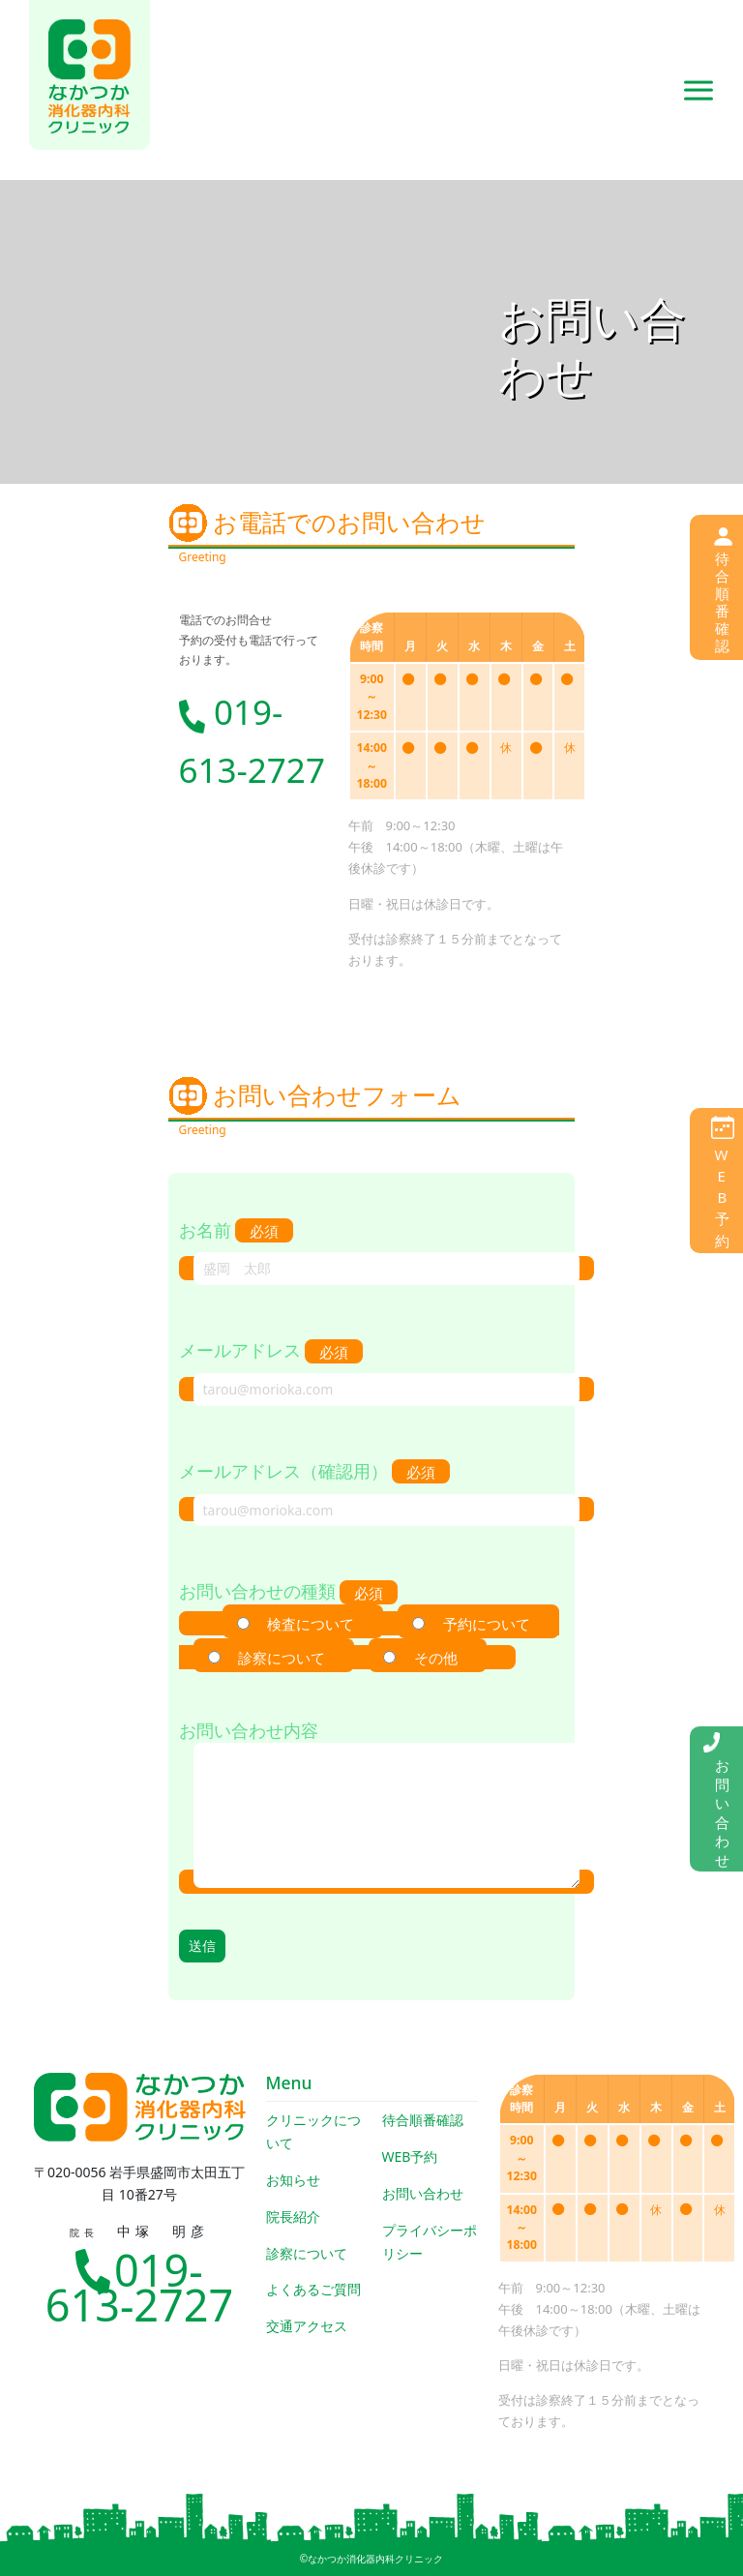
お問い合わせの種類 (369, 1624)
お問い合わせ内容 (372, 1806)
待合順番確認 (422, 2120)
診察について (306, 2253)
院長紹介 (293, 2216)
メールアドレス (372, 1369)
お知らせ (293, 2180)
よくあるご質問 (313, 2289)
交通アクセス (306, 2326)
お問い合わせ (422, 2193)
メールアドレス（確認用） (372, 1490)
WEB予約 (410, 2156)
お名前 (372, 1249)
